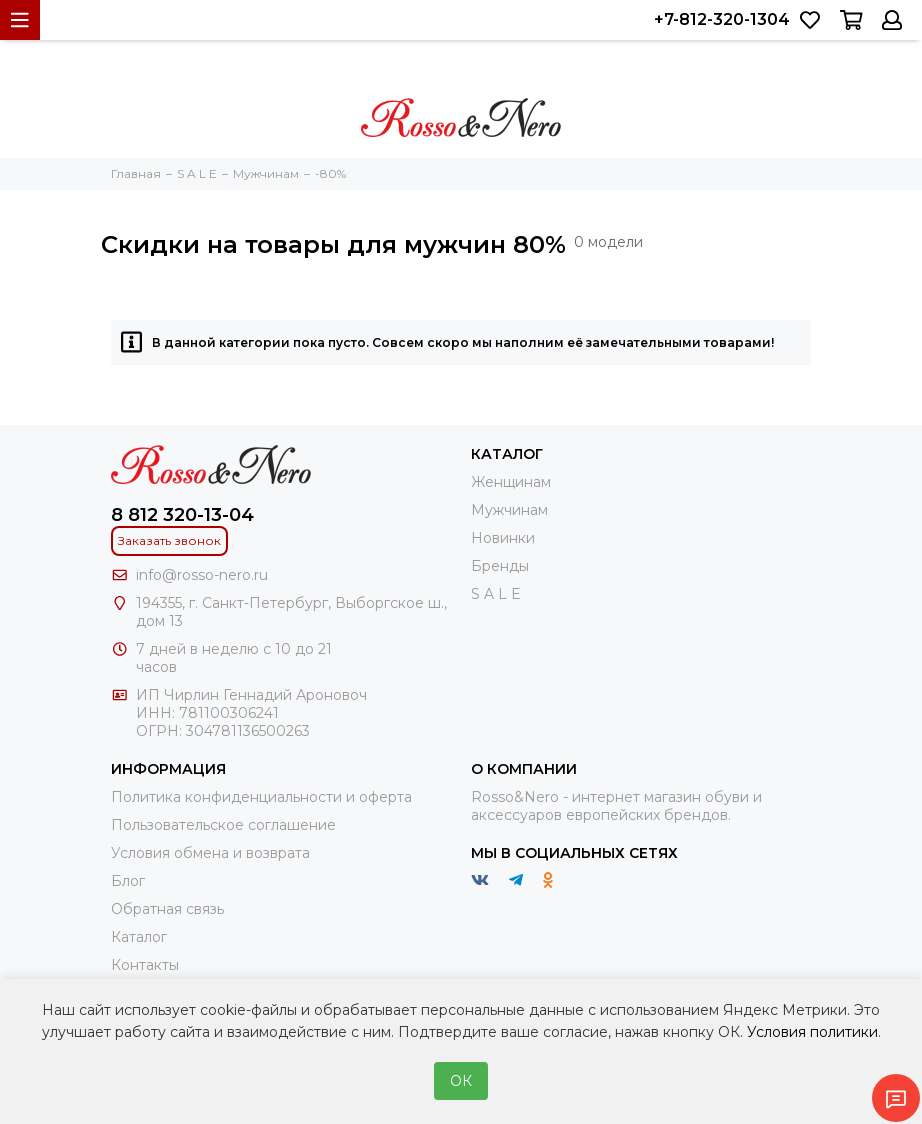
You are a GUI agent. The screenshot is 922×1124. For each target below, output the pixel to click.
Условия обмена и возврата (210, 853)
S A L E (496, 594)
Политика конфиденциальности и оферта (261, 797)
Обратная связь (167, 909)
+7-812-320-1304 (722, 19)
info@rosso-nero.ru (202, 575)
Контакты (145, 965)
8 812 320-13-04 (182, 515)
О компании (524, 769)
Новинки (503, 538)
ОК (461, 1081)
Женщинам (511, 482)
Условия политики (812, 1032)
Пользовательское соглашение (223, 825)
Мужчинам (509, 510)
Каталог (139, 937)
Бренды (500, 566)
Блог (128, 881)
